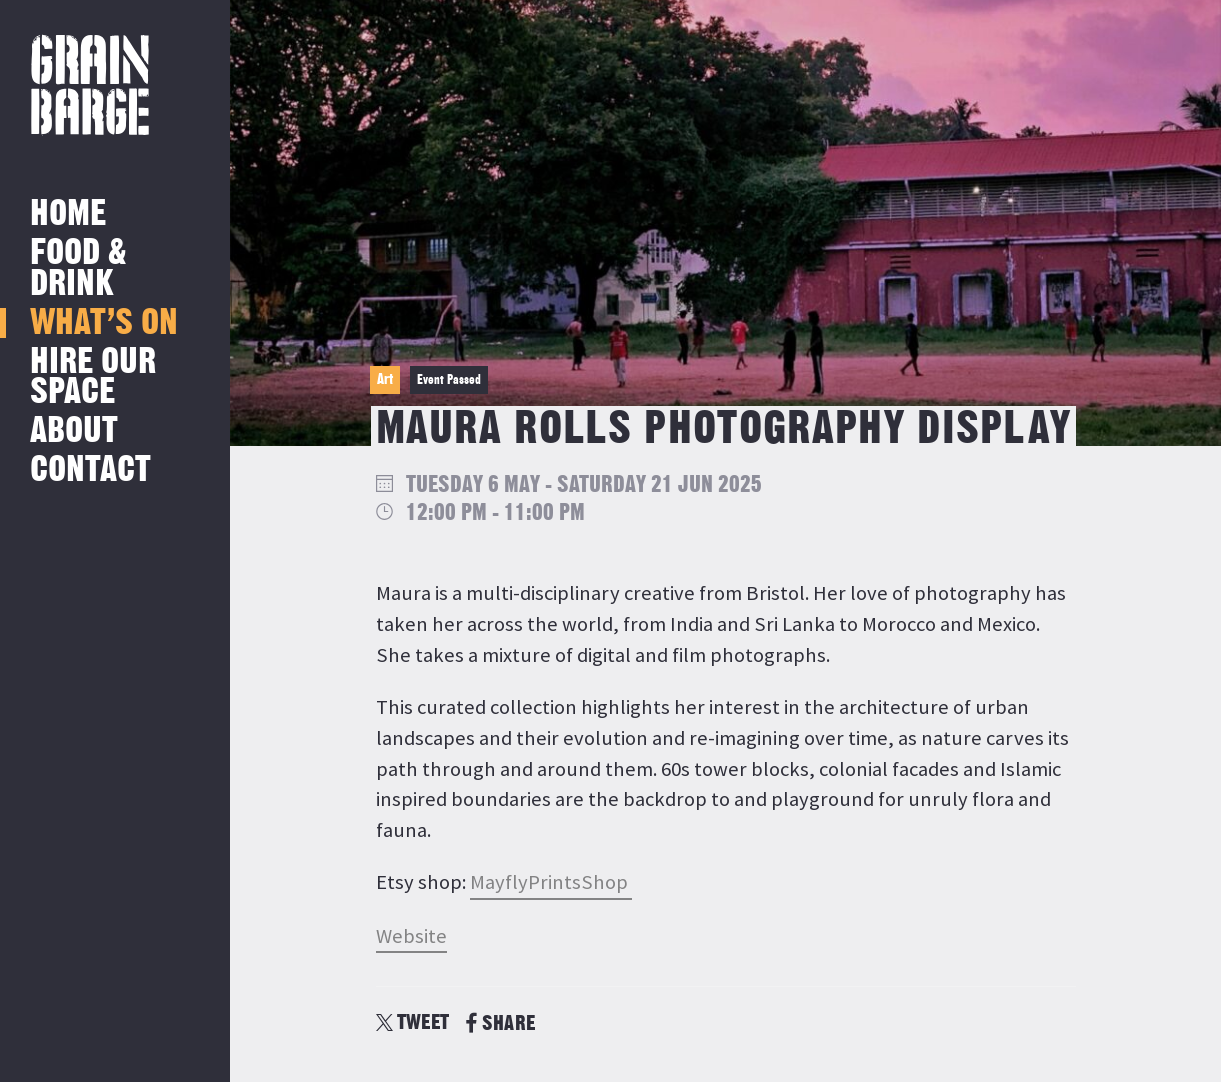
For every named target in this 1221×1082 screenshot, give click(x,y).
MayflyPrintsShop (551, 882)
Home (68, 214)
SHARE (500, 1023)
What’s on (104, 323)
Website (411, 936)
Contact (90, 470)
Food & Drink (78, 268)
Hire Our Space (93, 377)
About (74, 431)
